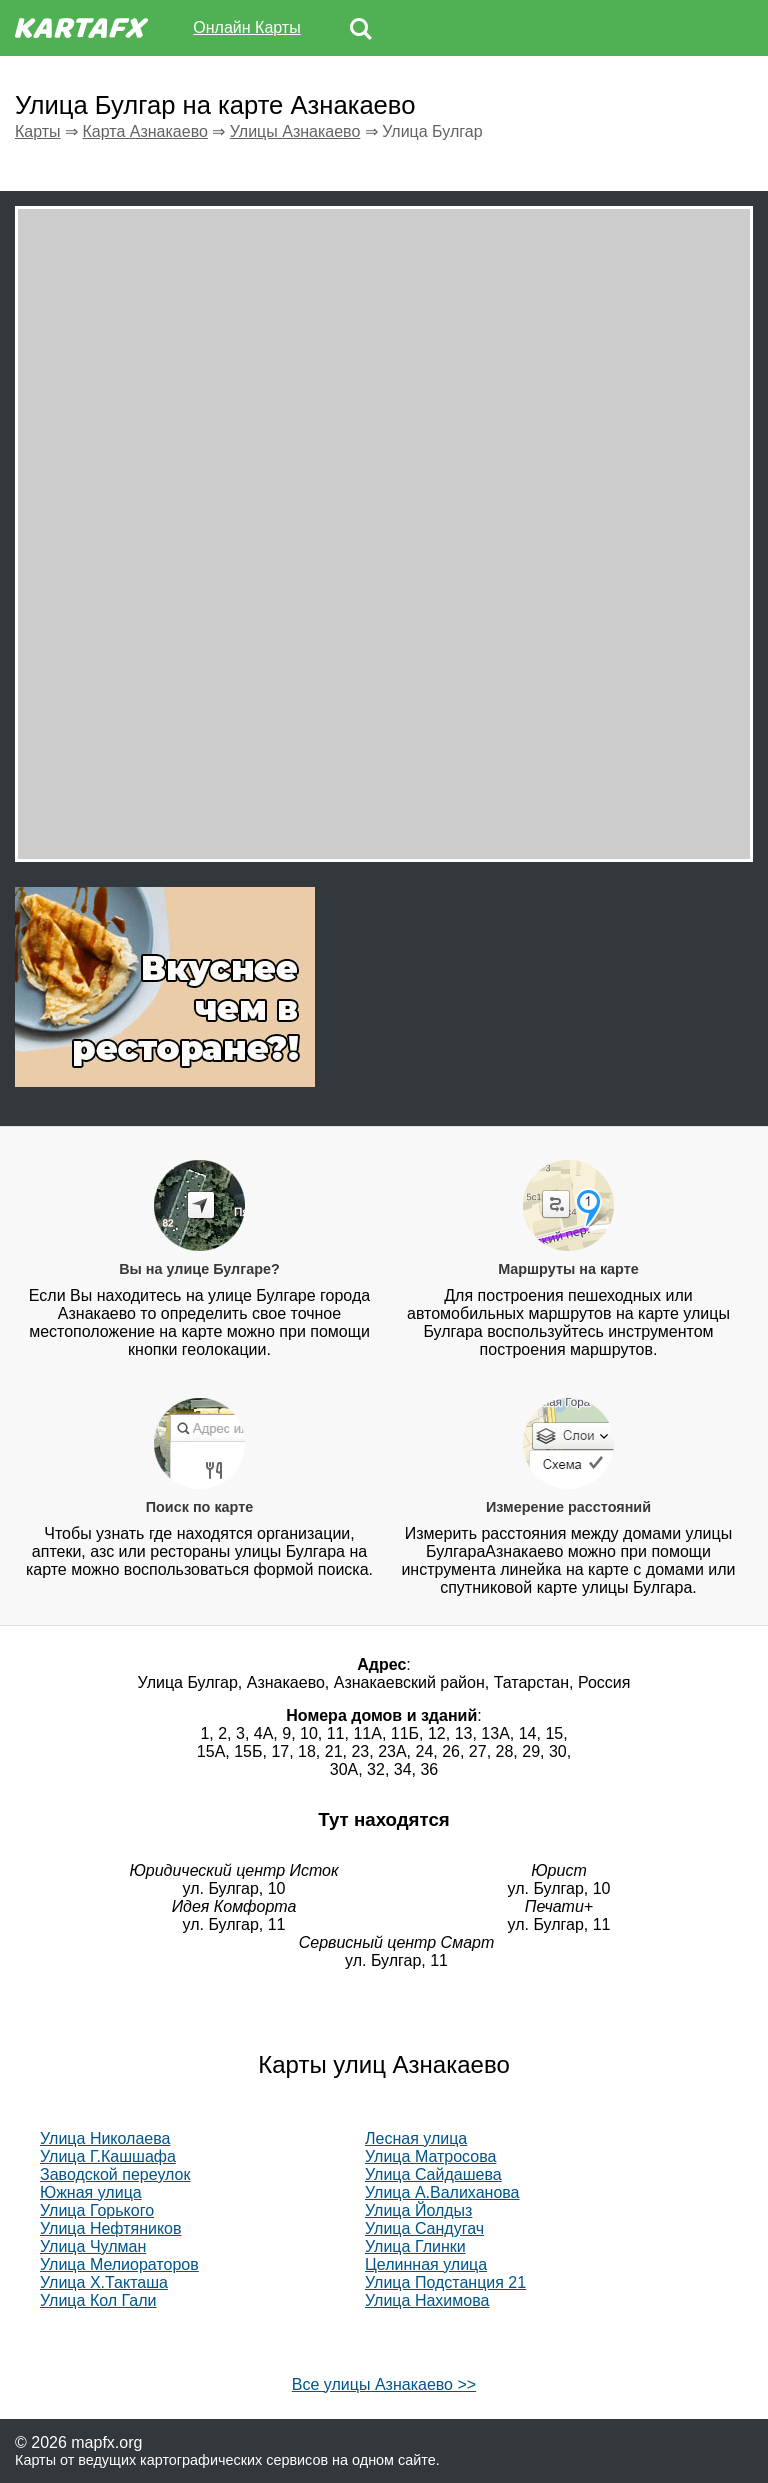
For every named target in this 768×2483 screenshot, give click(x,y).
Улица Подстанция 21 (445, 2282)
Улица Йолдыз (418, 2210)
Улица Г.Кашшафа (108, 2156)
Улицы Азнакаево (295, 131)
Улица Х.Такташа (104, 2282)
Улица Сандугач (424, 2228)
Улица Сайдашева (433, 2174)
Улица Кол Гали (98, 2300)
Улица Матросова (430, 2156)
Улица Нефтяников (110, 2228)
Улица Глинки (415, 2246)
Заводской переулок (115, 2174)
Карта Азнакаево (144, 131)
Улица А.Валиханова (442, 2192)
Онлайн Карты (246, 27)
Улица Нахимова (427, 2300)
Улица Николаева (105, 2138)
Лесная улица (416, 2138)
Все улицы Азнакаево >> (384, 2384)
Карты (38, 131)
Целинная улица (426, 2264)
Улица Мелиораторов (119, 2264)
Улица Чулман (93, 2246)
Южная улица (91, 2192)
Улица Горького (97, 2210)
